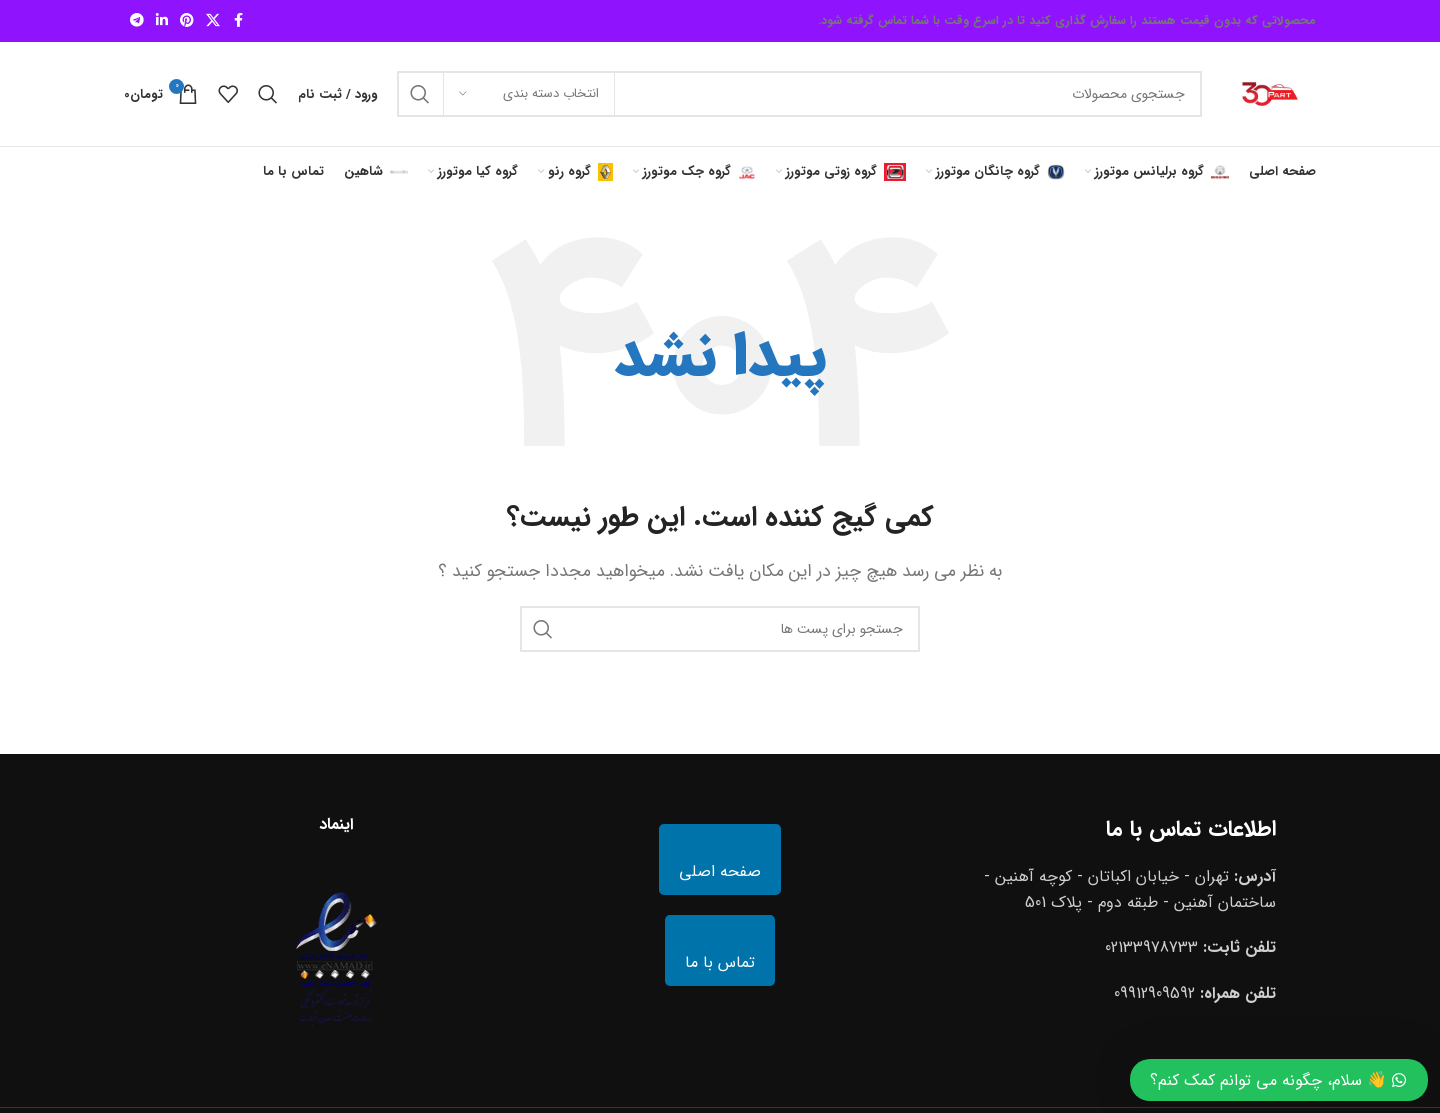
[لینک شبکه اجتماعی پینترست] (187, 21)
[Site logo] (1269, 93)
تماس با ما (720, 962)
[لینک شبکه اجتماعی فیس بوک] (238, 21)
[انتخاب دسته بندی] (529, 94)
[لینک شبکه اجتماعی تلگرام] (137, 21)
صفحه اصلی (720, 871)
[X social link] (213, 21)
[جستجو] (799, 94)
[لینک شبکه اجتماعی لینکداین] (162, 21)
